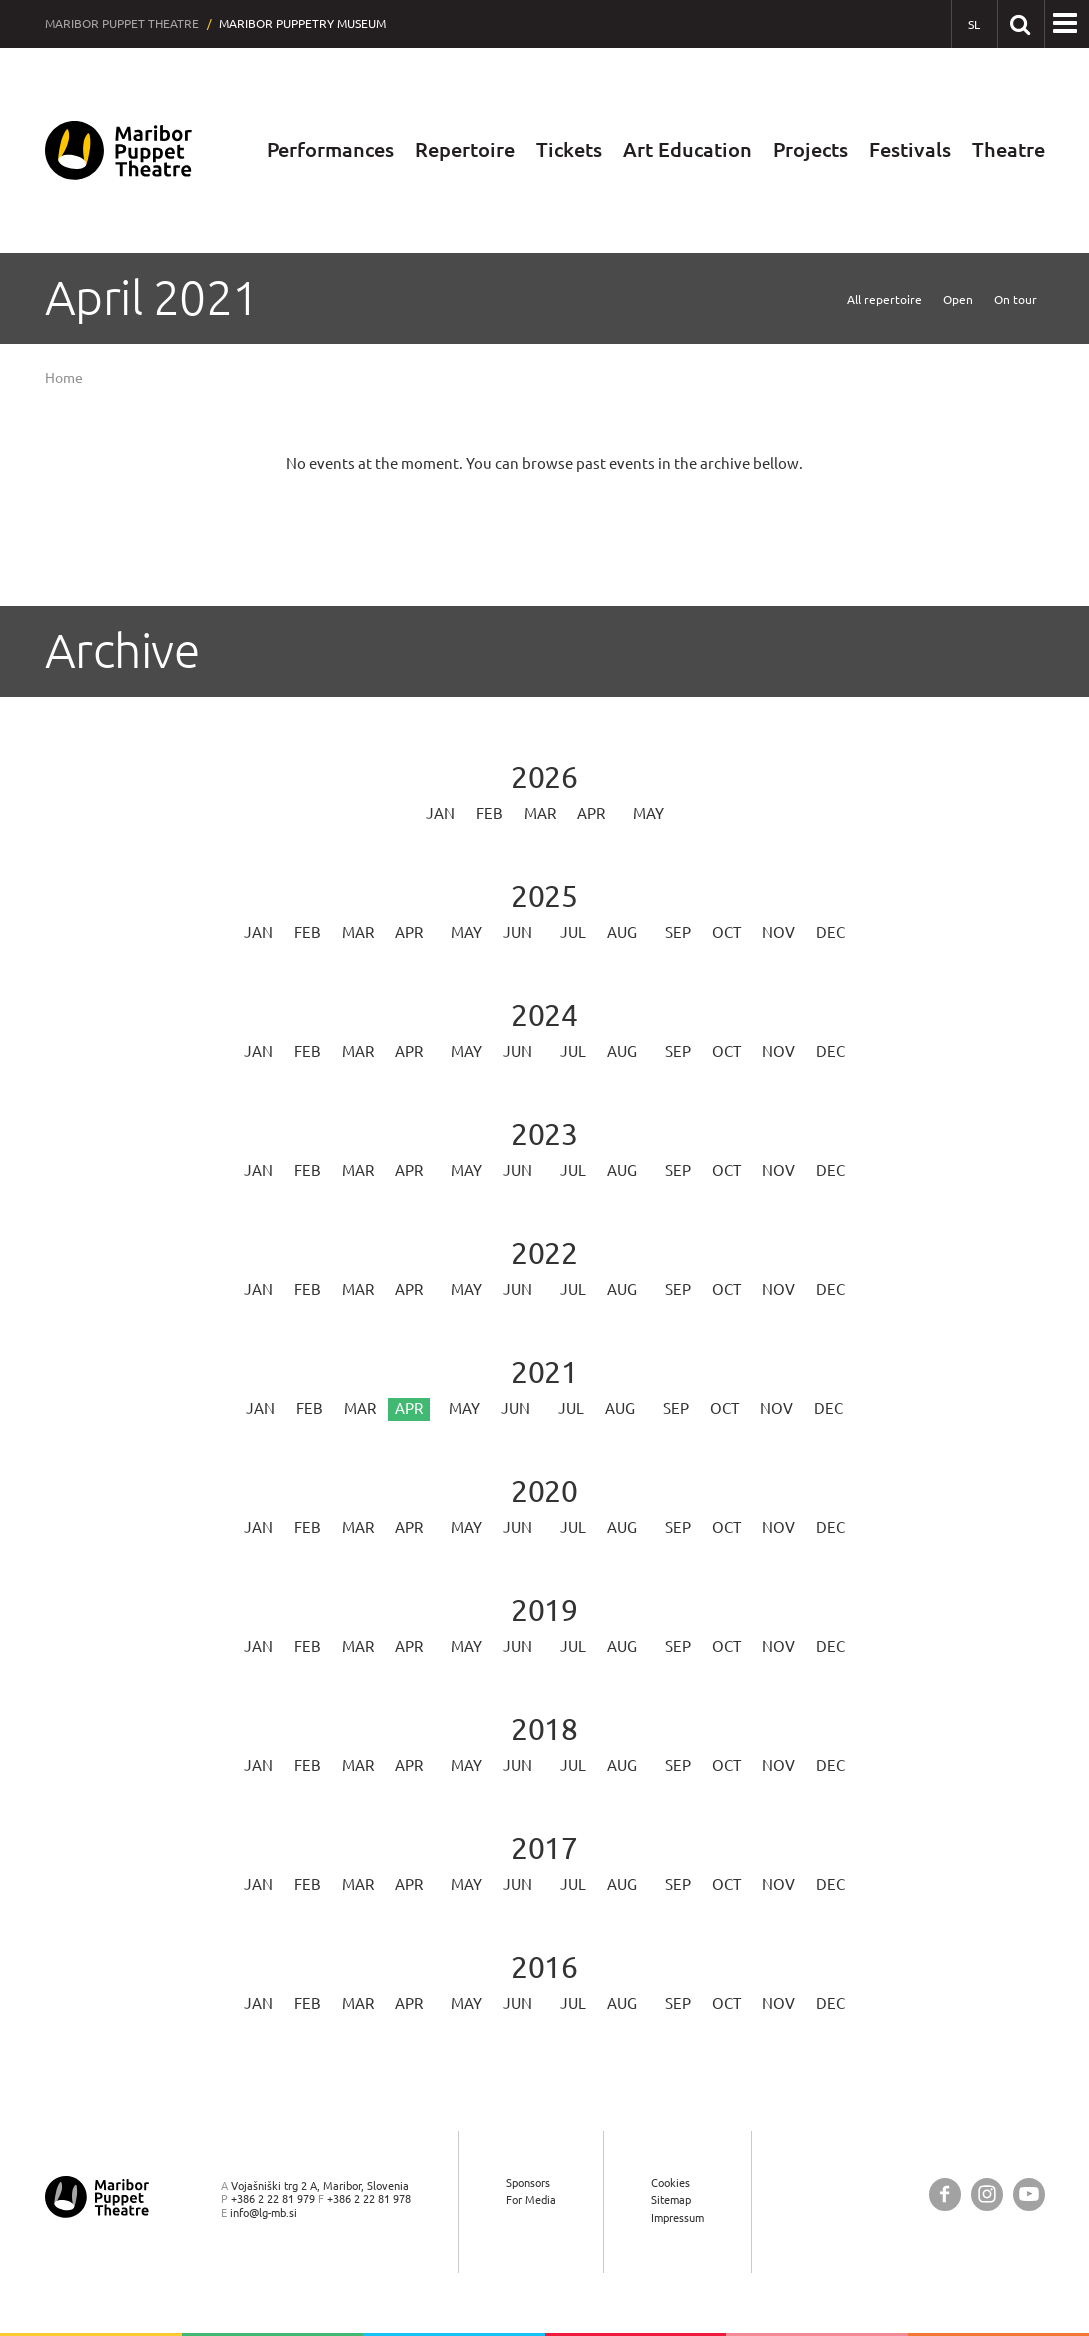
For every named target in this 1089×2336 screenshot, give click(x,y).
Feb (489, 813)
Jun (517, 932)
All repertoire (884, 299)
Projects (810, 149)
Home (64, 378)
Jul (573, 932)
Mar (540, 813)
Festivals (910, 149)
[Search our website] (1020, 23)
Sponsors (528, 2182)
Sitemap (671, 2199)
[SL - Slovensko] (974, 24)
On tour (1015, 299)
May (648, 813)
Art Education (687, 149)
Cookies (670, 2182)
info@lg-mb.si (263, 2212)
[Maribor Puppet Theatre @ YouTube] (1029, 2194)
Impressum (677, 2217)
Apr (591, 813)
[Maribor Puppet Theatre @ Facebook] (945, 2194)
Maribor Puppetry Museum (302, 23)
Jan (440, 813)
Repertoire (465, 149)
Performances (330, 149)
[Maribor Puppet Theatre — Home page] (118, 150)
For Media (531, 2199)
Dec (830, 932)
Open (958, 299)
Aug (622, 932)
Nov (778, 932)
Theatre (1008, 149)
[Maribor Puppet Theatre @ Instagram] (987, 2194)
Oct (726, 932)
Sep (678, 932)
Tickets (569, 149)
